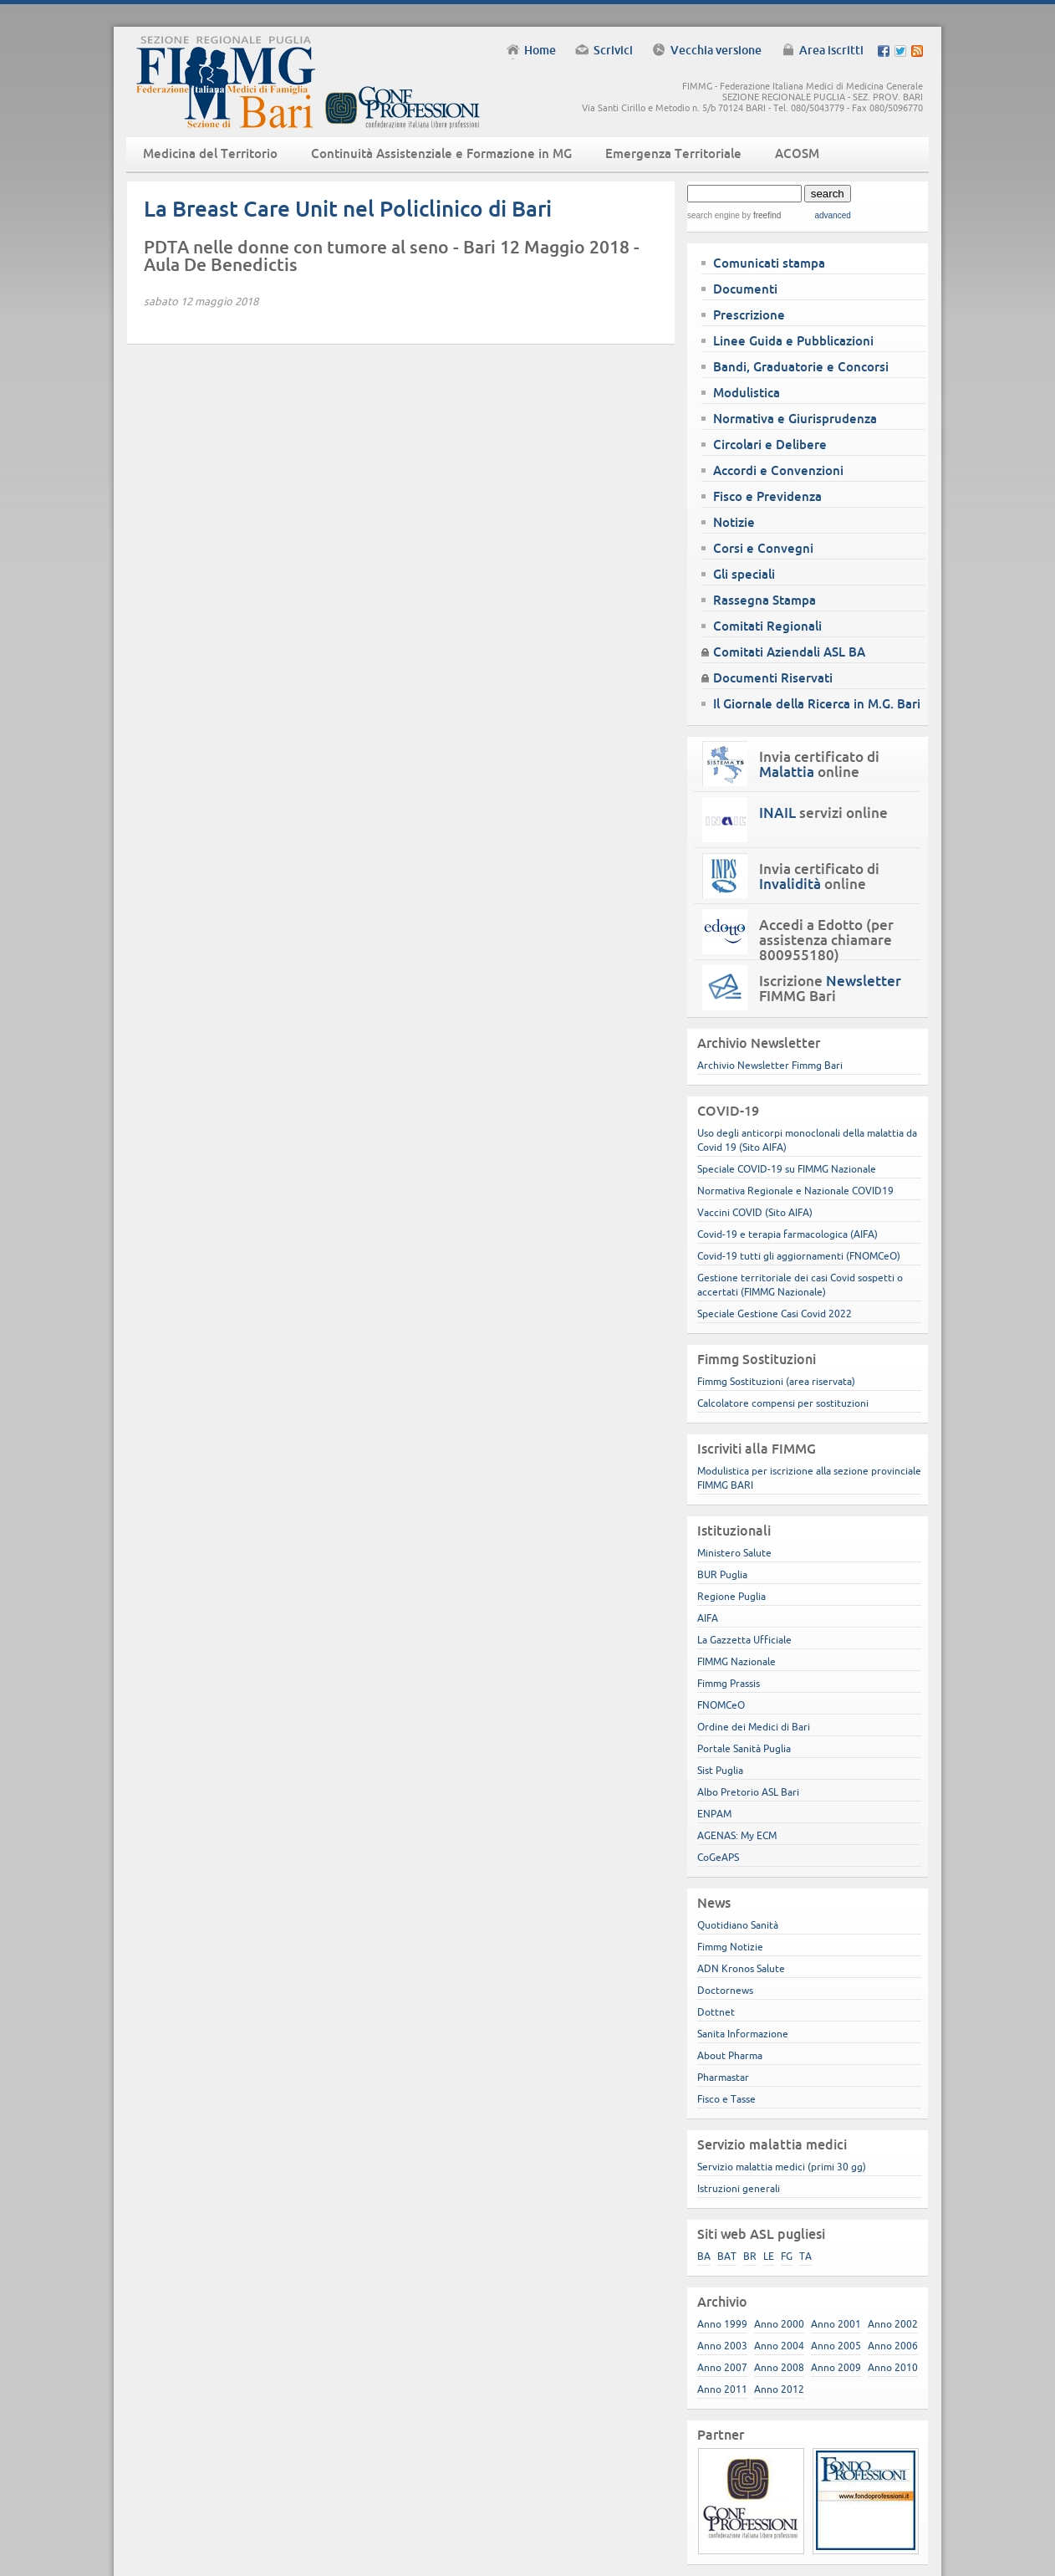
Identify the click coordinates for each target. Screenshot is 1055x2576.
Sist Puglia (720, 1770)
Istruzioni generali (738, 2188)
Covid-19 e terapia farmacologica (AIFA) (787, 1234)
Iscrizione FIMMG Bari (830, 989)
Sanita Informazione (742, 2033)
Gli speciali (744, 574)
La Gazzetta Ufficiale (744, 1639)
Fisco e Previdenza (767, 496)
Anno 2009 (836, 2367)
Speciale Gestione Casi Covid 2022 (774, 1313)
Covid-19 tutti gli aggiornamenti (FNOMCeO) (798, 1255)
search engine (713, 215)
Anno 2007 (722, 2367)
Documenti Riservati (773, 678)
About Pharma (729, 2055)
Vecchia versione (716, 50)
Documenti (745, 289)
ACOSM (797, 153)
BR (750, 2256)
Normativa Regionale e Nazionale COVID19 (795, 1190)
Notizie (734, 522)
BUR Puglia (722, 1574)
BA (704, 2256)
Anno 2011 (722, 2389)
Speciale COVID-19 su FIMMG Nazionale (786, 1168)
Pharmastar (723, 2077)
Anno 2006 (893, 2345)
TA (805, 2256)
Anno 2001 (836, 2323)
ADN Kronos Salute (741, 1968)
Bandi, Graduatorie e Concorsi (801, 367)
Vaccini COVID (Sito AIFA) (755, 1212)
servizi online (823, 812)
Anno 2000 (779, 2323)
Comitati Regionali (767, 626)
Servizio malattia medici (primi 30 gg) (781, 2166)
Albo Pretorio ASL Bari (748, 1791)
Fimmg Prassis (728, 1683)
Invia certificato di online (819, 764)
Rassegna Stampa (764, 600)
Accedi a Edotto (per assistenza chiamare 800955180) (826, 940)
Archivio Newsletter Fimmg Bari (770, 1065)
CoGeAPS (718, 1857)
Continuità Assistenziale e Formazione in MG (441, 153)
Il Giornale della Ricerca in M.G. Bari (816, 704)
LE (768, 2256)
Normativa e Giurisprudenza (795, 418)
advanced (832, 215)
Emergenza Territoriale (673, 153)
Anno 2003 (722, 2345)
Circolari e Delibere (770, 444)
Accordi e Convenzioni (778, 470)
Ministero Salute (734, 1552)
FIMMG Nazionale (736, 1661)
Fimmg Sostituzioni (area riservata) (776, 1381)
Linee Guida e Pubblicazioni (793, 341)
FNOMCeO (721, 1704)
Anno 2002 (893, 2323)
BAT (726, 2256)
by (760, 215)
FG (787, 2256)
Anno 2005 (836, 2345)
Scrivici (613, 50)
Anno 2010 (893, 2367)
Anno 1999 (722, 2323)
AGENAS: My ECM (737, 1835)
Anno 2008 (779, 2367)
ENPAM (714, 1813)
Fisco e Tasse (726, 2098)
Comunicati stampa (769, 263)
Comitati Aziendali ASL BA (789, 652)
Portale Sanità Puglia (744, 1748)
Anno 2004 (779, 2345)
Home (540, 50)
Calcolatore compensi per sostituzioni (783, 1403)
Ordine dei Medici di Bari (753, 1726)
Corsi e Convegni (763, 548)
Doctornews (725, 1990)
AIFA (707, 1618)
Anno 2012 (779, 2389)
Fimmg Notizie (730, 1946)
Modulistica (746, 393)
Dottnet (716, 2011)
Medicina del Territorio (210, 153)
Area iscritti (831, 50)
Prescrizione (749, 315)
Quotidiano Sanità (737, 1924)
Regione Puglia (731, 1596)
